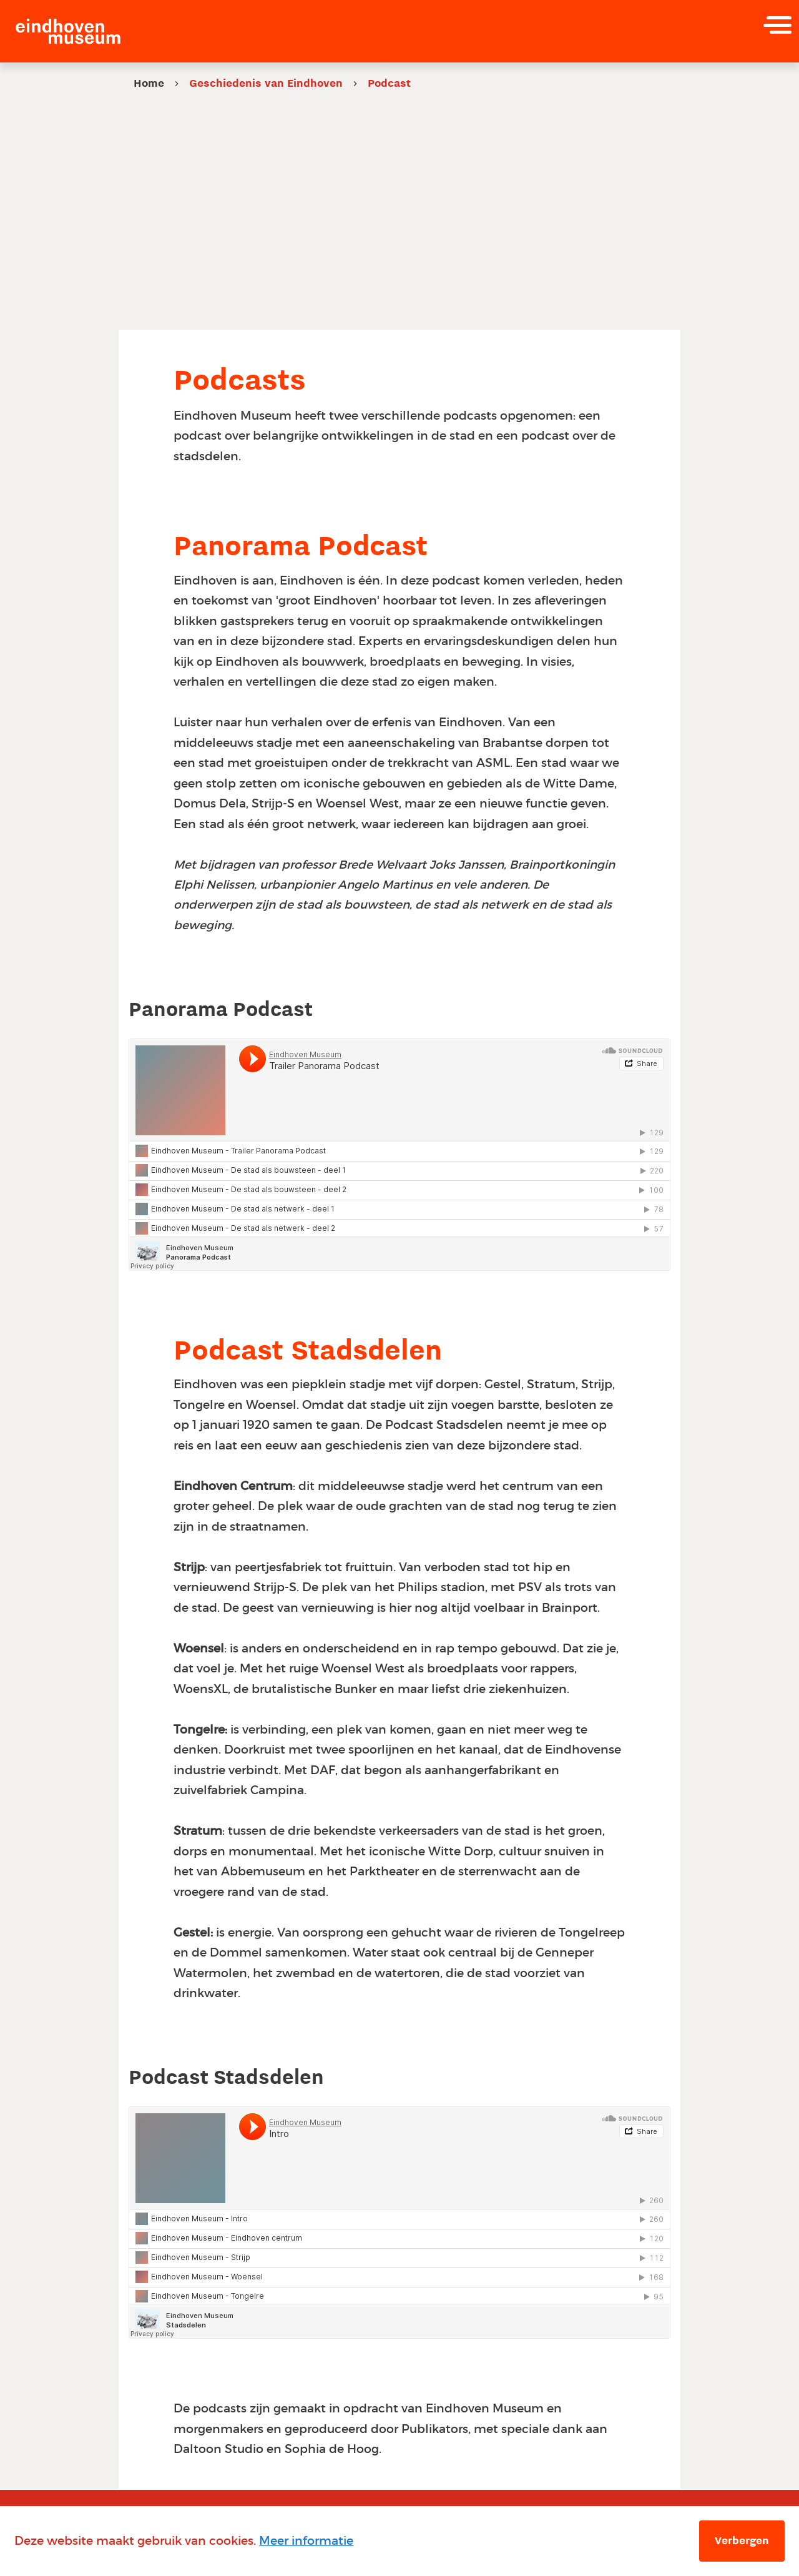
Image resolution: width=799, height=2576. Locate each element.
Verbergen (742, 2540)
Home (149, 83)
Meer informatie (306, 2541)
